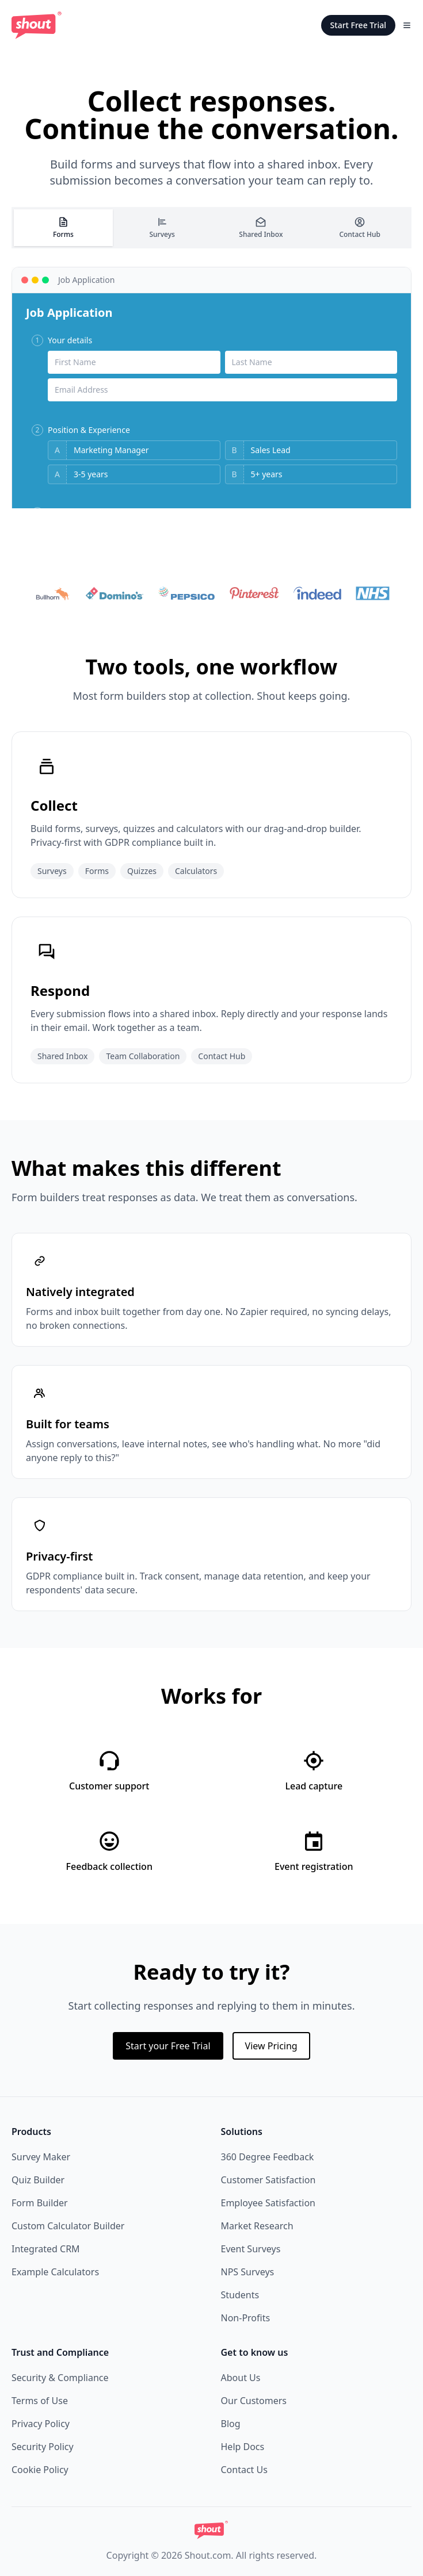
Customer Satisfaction (268, 2180)
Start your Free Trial (167, 2046)
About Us (241, 2377)
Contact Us (244, 2469)
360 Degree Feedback (267, 2156)
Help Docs (243, 2446)
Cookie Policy (40, 2469)
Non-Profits (245, 2318)
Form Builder (40, 2202)
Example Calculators (55, 2272)
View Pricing (271, 2046)
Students (240, 2294)
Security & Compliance (60, 2377)
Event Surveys (251, 2248)
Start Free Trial (358, 25)
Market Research (257, 2226)
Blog (231, 2423)
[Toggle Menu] (406, 25)
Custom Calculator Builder (68, 2226)
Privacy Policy (41, 2423)
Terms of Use (40, 2400)
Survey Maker (41, 2156)
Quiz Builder (38, 2180)
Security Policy (43, 2446)
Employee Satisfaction (268, 2202)
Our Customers (254, 2400)
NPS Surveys (248, 2272)
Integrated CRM (46, 2248)
